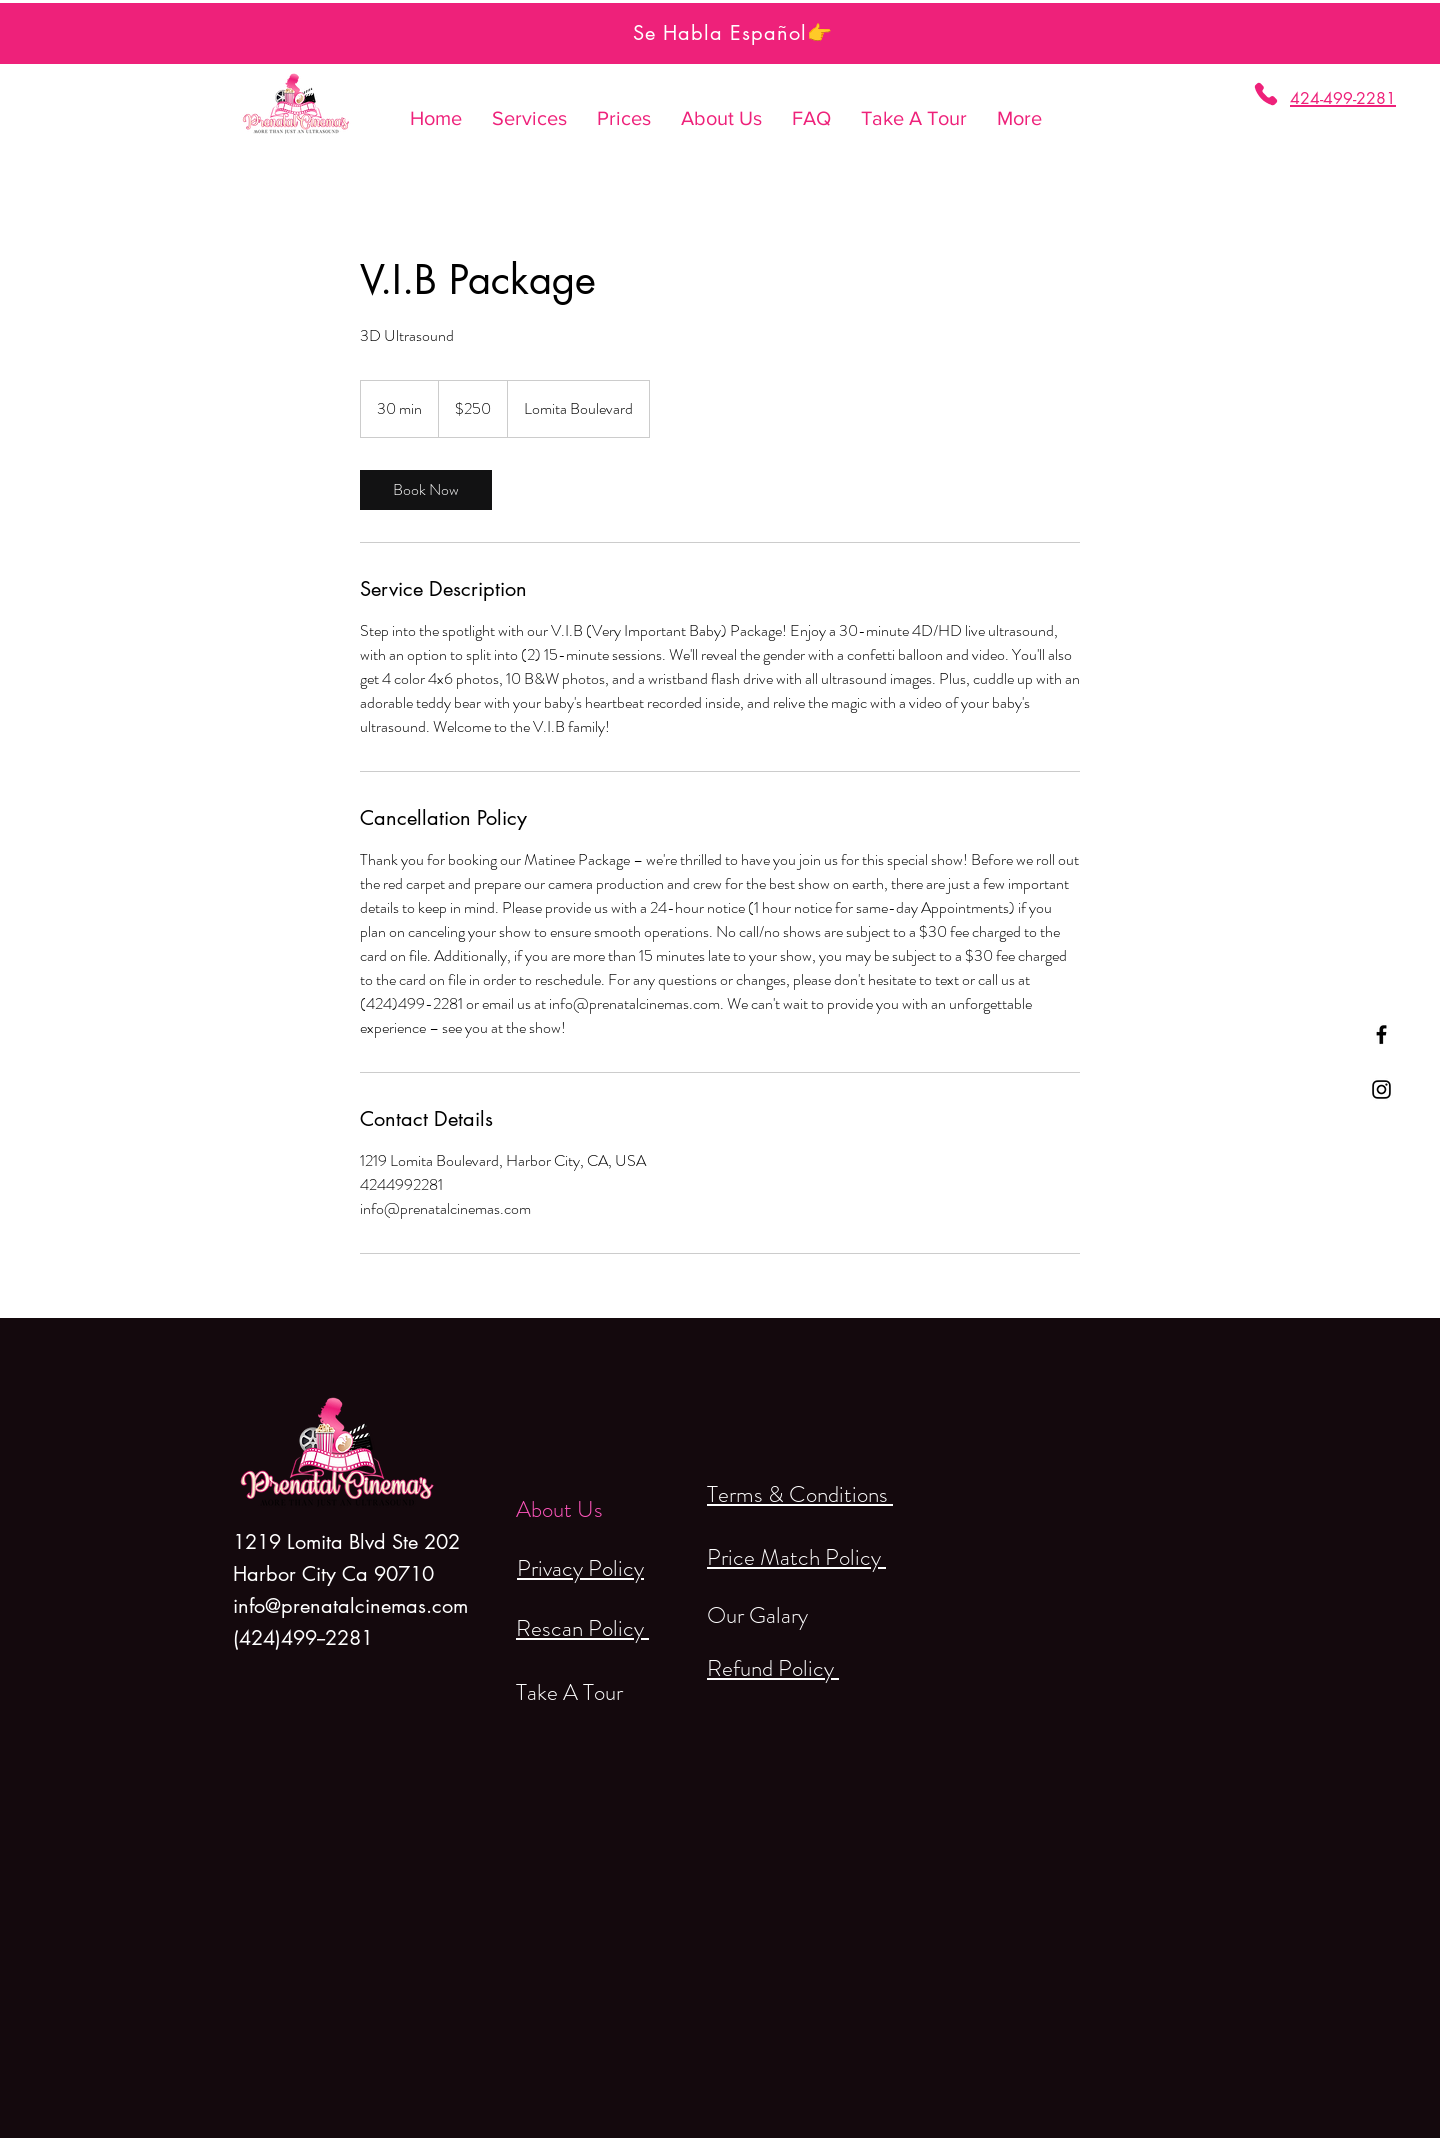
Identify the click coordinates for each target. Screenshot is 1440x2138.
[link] (426, 490)
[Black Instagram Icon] (1381, 1089)
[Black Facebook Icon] (1381, 1034)
